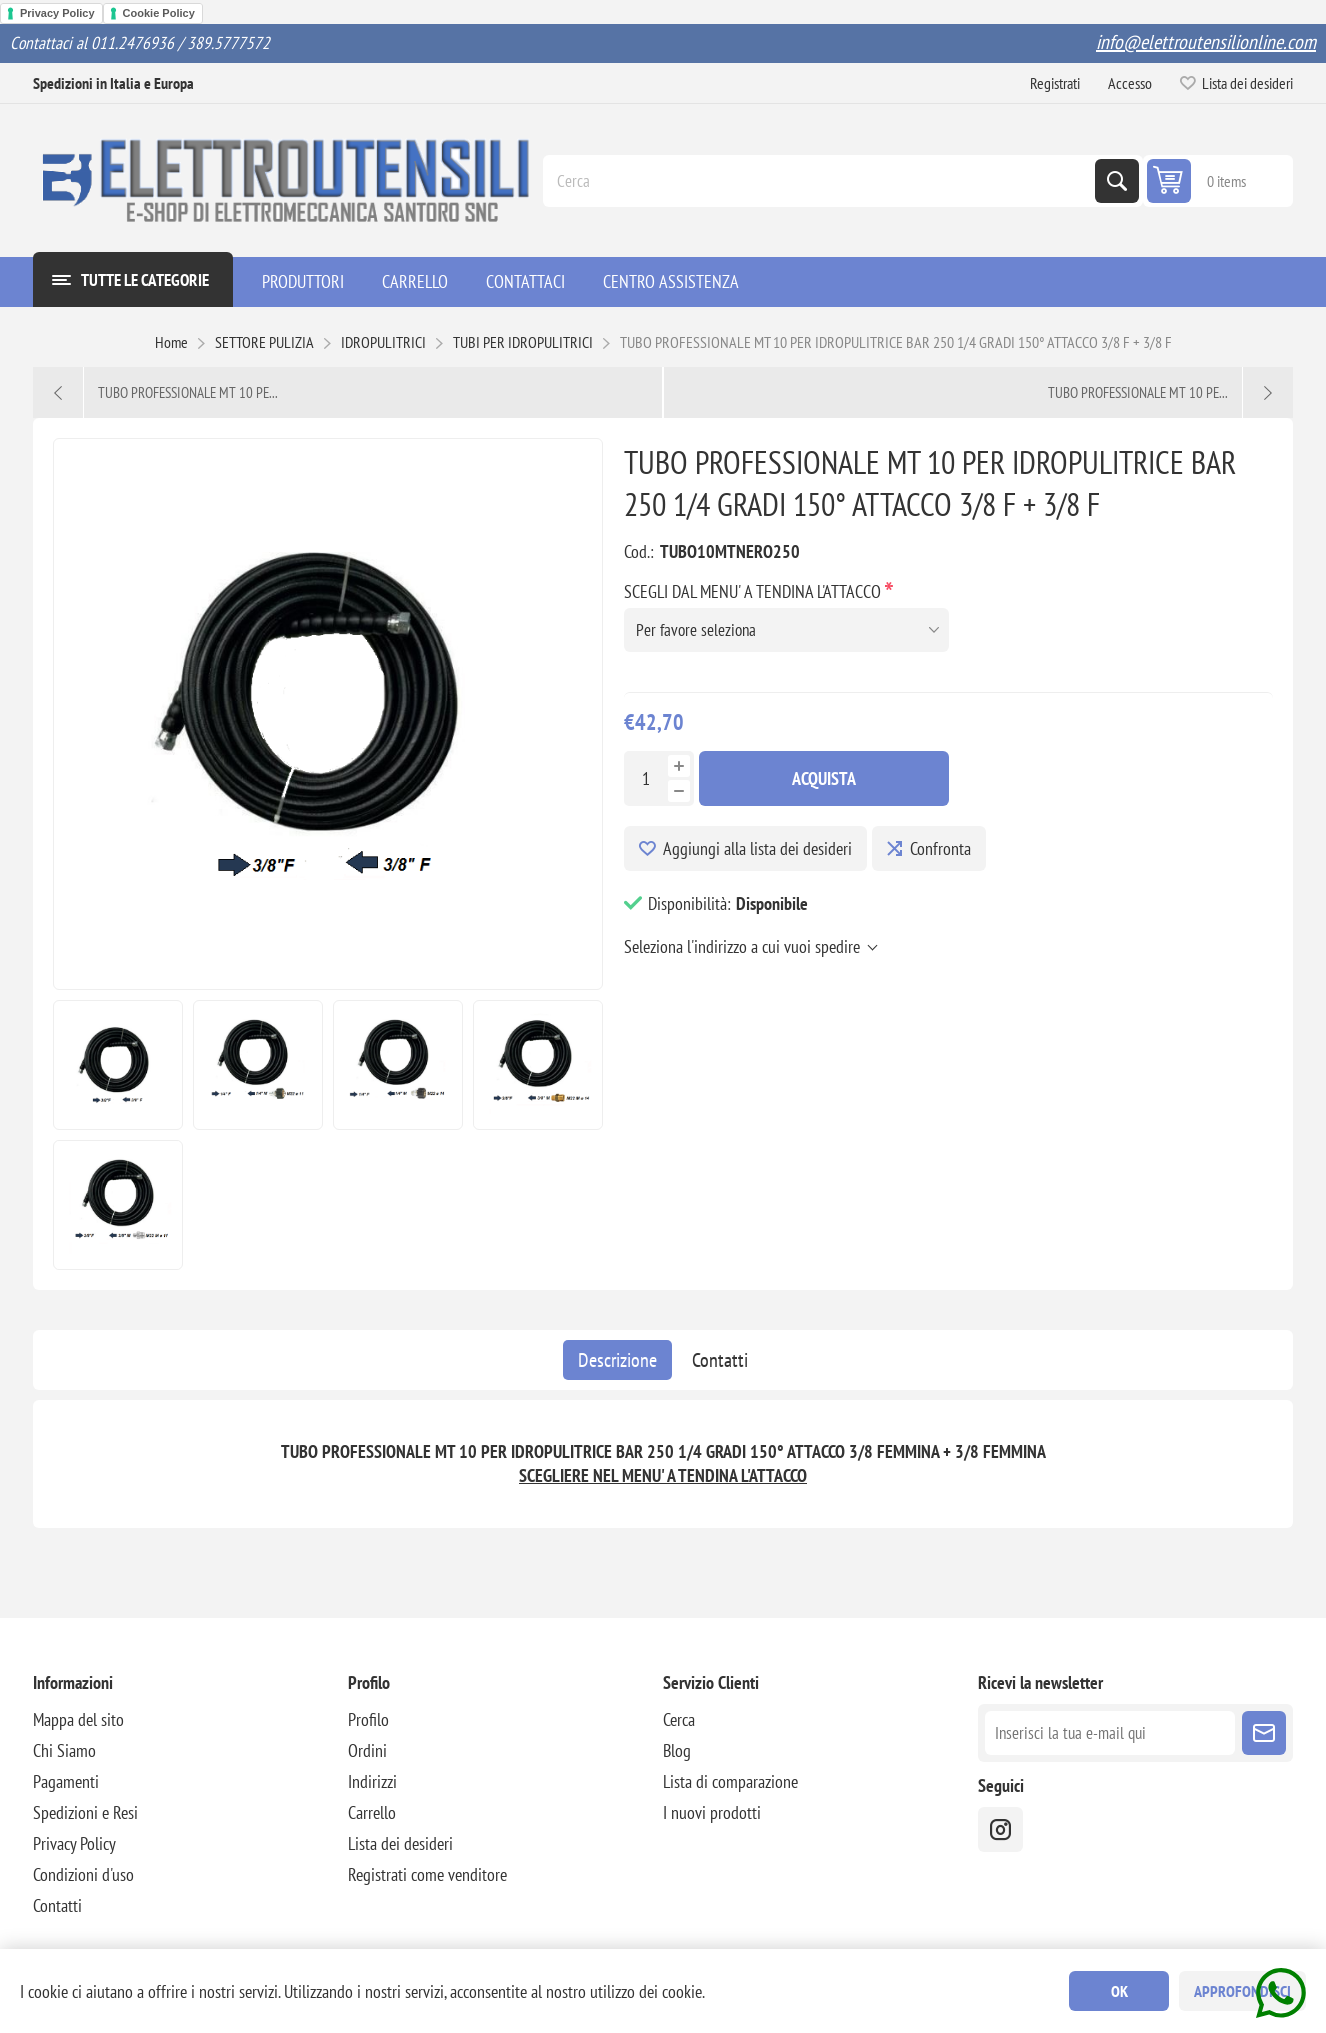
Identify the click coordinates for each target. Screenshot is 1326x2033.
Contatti (720, 1360)
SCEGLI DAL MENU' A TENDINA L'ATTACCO (754, 591)
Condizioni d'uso (83, 1874)
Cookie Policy (159, 13)
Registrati (1055, 83)
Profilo (368, 1719)
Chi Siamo (64, 1750)
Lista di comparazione (730, 1781)
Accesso (1130, 83)
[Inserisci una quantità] (646, 778)
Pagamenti (66, 1781)
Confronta (940, 848)
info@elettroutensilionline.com (1206, 42)
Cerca (1117, 181)
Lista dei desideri (400, 1843)
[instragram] (1000, 1829)
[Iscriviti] (1110, 1733)
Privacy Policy (57, 13)
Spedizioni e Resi (85, 1812)
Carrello (372, 1812)
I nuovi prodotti (712, 1812)
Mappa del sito (78, 1719)
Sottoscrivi (1264, 1733)
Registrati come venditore (427, 1874)
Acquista (824, 778)
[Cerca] (821, 181)
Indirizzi (372, 1781)
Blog (677, 1750)
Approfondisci (1242, 1991)
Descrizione (617, 1360)
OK (1119, 1991)
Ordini (367, 1750)
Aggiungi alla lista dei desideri (757, 848)
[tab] (617, 1360)
